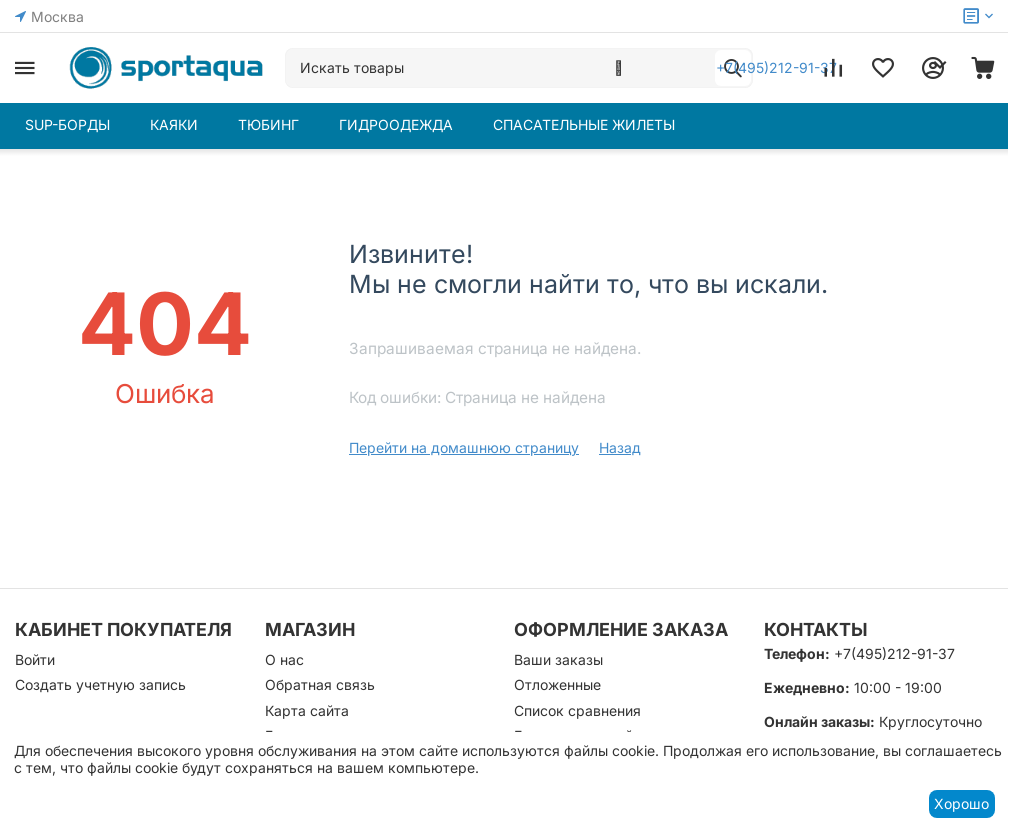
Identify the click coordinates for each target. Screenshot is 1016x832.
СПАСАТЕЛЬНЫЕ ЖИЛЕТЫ (584, 124)
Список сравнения (577, 710)
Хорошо (961, 803)
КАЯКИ (174, 124)
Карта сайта (307, 710)
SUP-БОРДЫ (67, 124)
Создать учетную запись (100, 684)
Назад (620, 447)
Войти (35, 659)
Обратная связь (320, 684)
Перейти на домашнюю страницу (464, 447)
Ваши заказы (558, 659)
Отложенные (557, 684)
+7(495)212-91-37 (894, 653)
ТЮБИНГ (268, 124)
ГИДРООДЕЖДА (396, 124)
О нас (284, 659)
